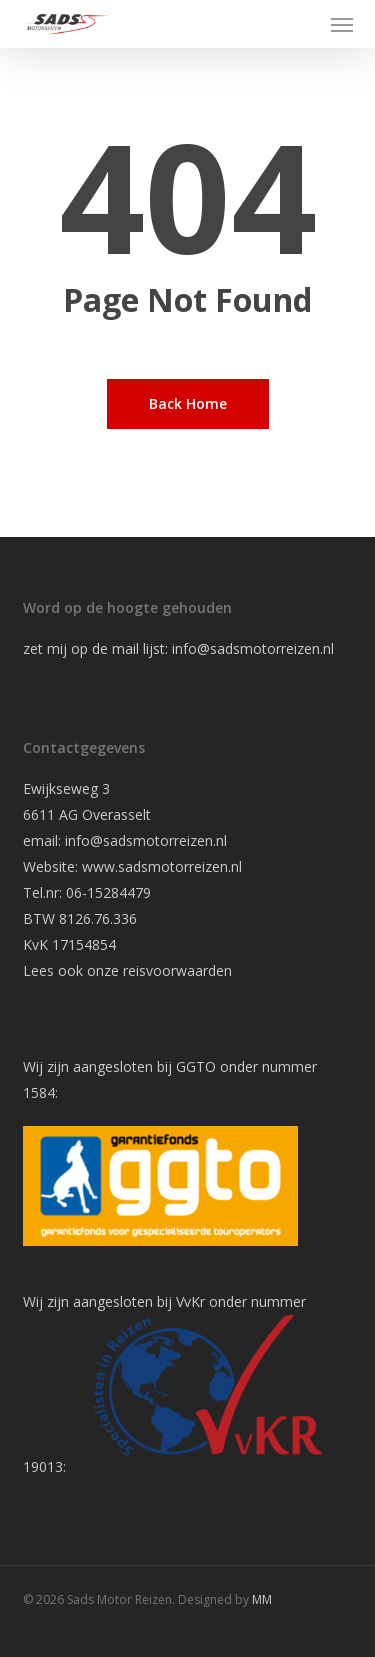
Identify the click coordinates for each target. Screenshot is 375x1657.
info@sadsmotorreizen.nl (255, 648)
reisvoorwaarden (177, 970)
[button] (342, 24)
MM (262, 1599)
